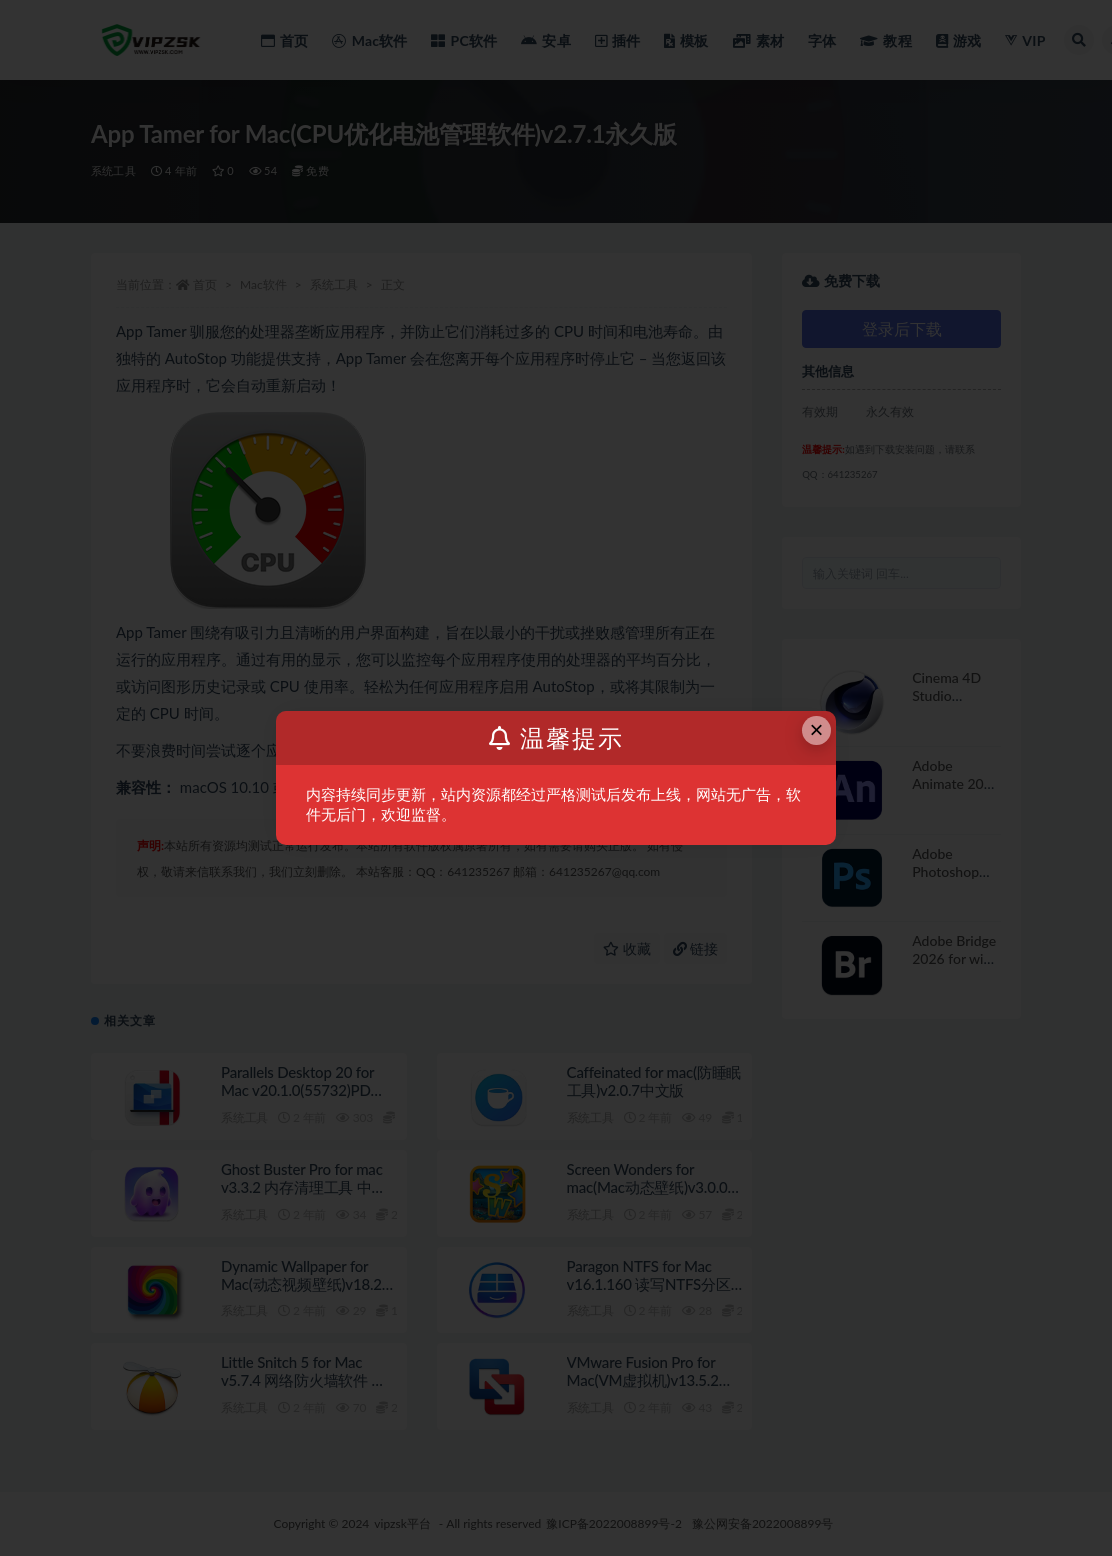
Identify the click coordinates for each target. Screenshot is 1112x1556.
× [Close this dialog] (817, 729)
